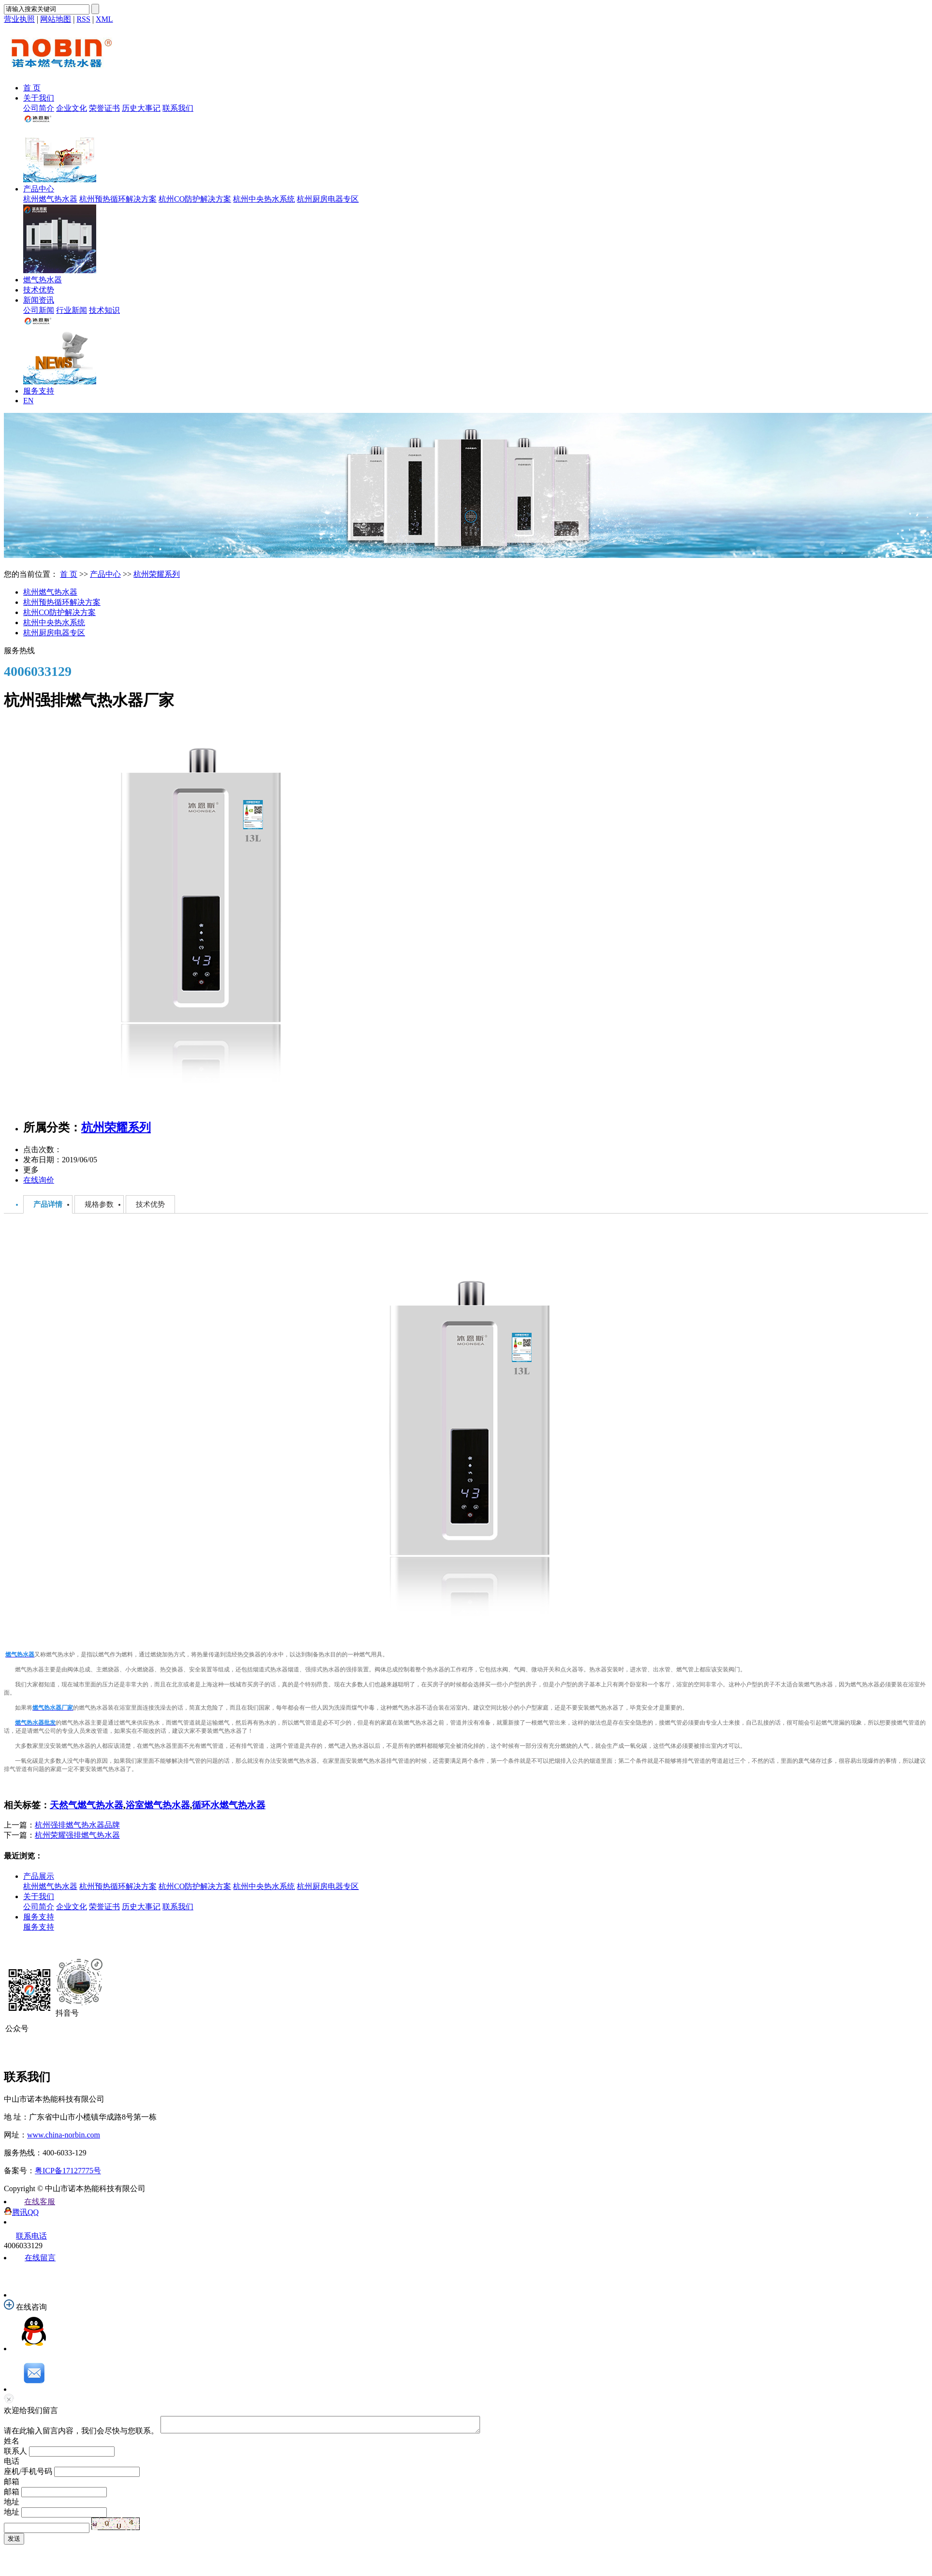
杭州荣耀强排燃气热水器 (77, 1835)
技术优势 (38, 290)
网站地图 (55, 19)
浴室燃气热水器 (158, 1805)
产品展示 (38, 1876)
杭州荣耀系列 (156, 574)
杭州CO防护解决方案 (195, 199)
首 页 (32, 88)
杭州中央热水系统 (264, 199)
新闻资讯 (38, 300)
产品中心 (38, 189)
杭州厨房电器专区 (328, 199)
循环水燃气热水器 (228, 1805)
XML (104, 19)
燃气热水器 (42, 280)
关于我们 (38, 98)
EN (28, 400)
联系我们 (177, 108)
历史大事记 (141, 108)
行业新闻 (71, 310)
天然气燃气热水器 (86, 1805)
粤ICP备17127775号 (68, 2170)
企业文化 (71, 108)
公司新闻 (38, 310)
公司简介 (38, 108)
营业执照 (19, 19)
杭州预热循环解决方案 (118, 199)
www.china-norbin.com (63, 2135)
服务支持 (38, 391)
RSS (83, 19)
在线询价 (38, 1180)
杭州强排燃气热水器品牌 (77, 1825)
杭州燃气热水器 (50, 199)
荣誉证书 (104, 108)
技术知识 (104, 310)
